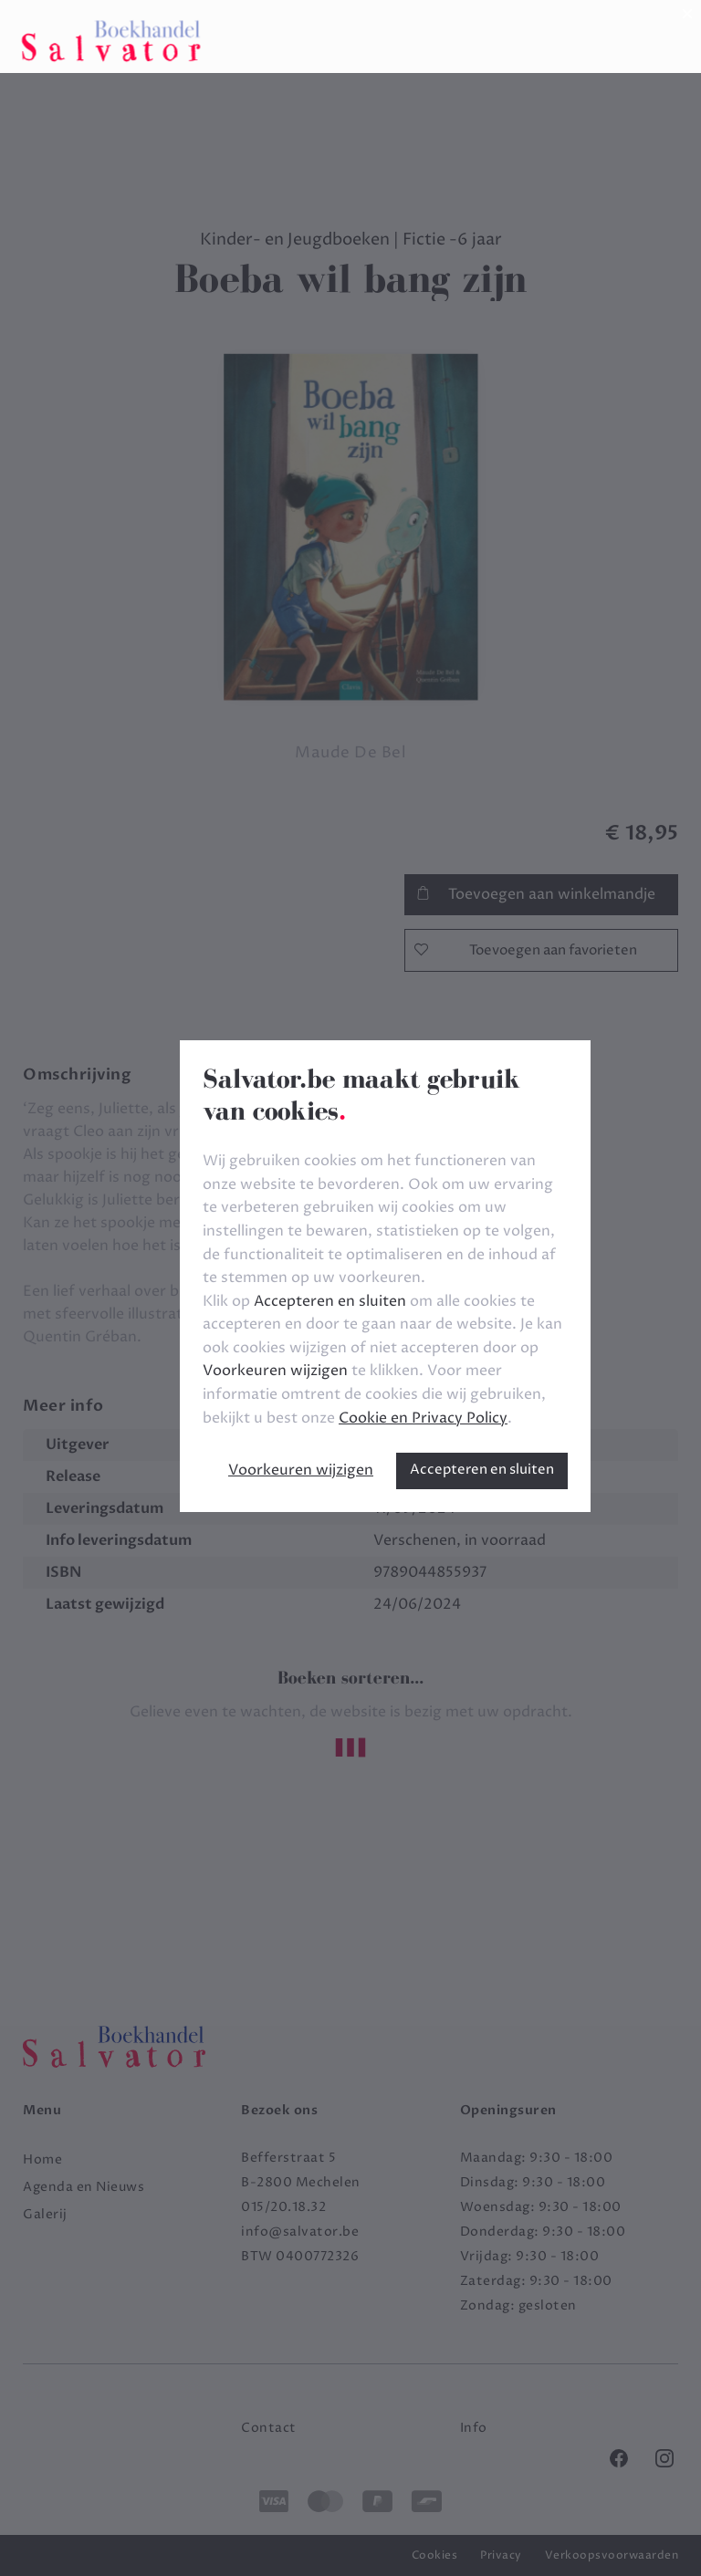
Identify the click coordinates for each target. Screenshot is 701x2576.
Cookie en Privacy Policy (423, 1418)
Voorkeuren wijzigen (300, 1470)
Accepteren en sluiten (482, 1469)
